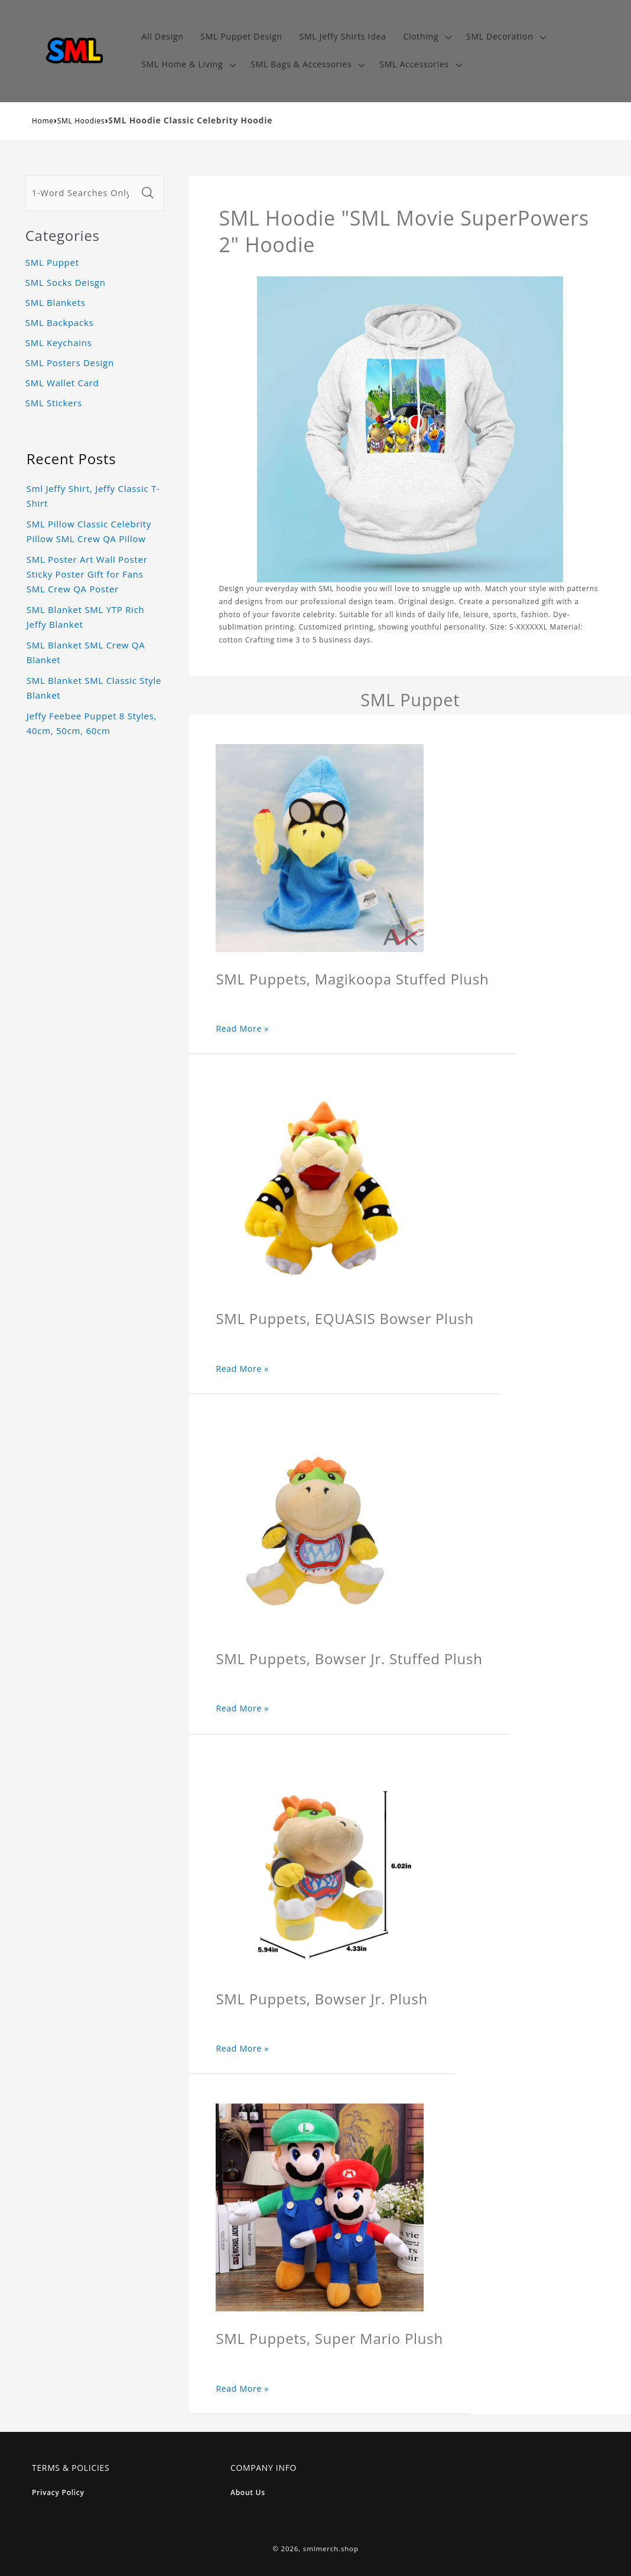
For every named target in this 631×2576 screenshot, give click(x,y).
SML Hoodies (81, 121)
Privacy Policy (58, 2492)
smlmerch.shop (331, 2548)
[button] (426, 37)
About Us (247, 2492)
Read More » (242, 1028)
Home (43, 121)
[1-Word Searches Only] (82, 193)
